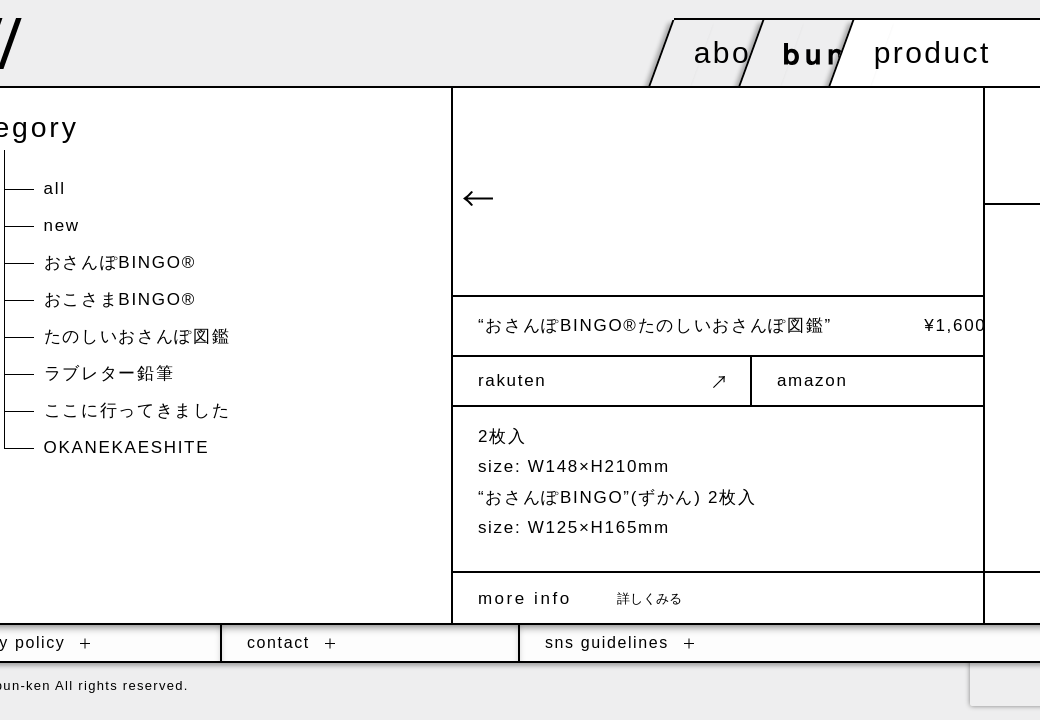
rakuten (668, 380)
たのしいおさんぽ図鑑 (137, 339)
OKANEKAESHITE (127, 450)
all (55, 191)
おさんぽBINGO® (120, 265)
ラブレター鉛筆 (109, 376)
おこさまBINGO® (120, 302)
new (62, 228)
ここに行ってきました (137, 413)
